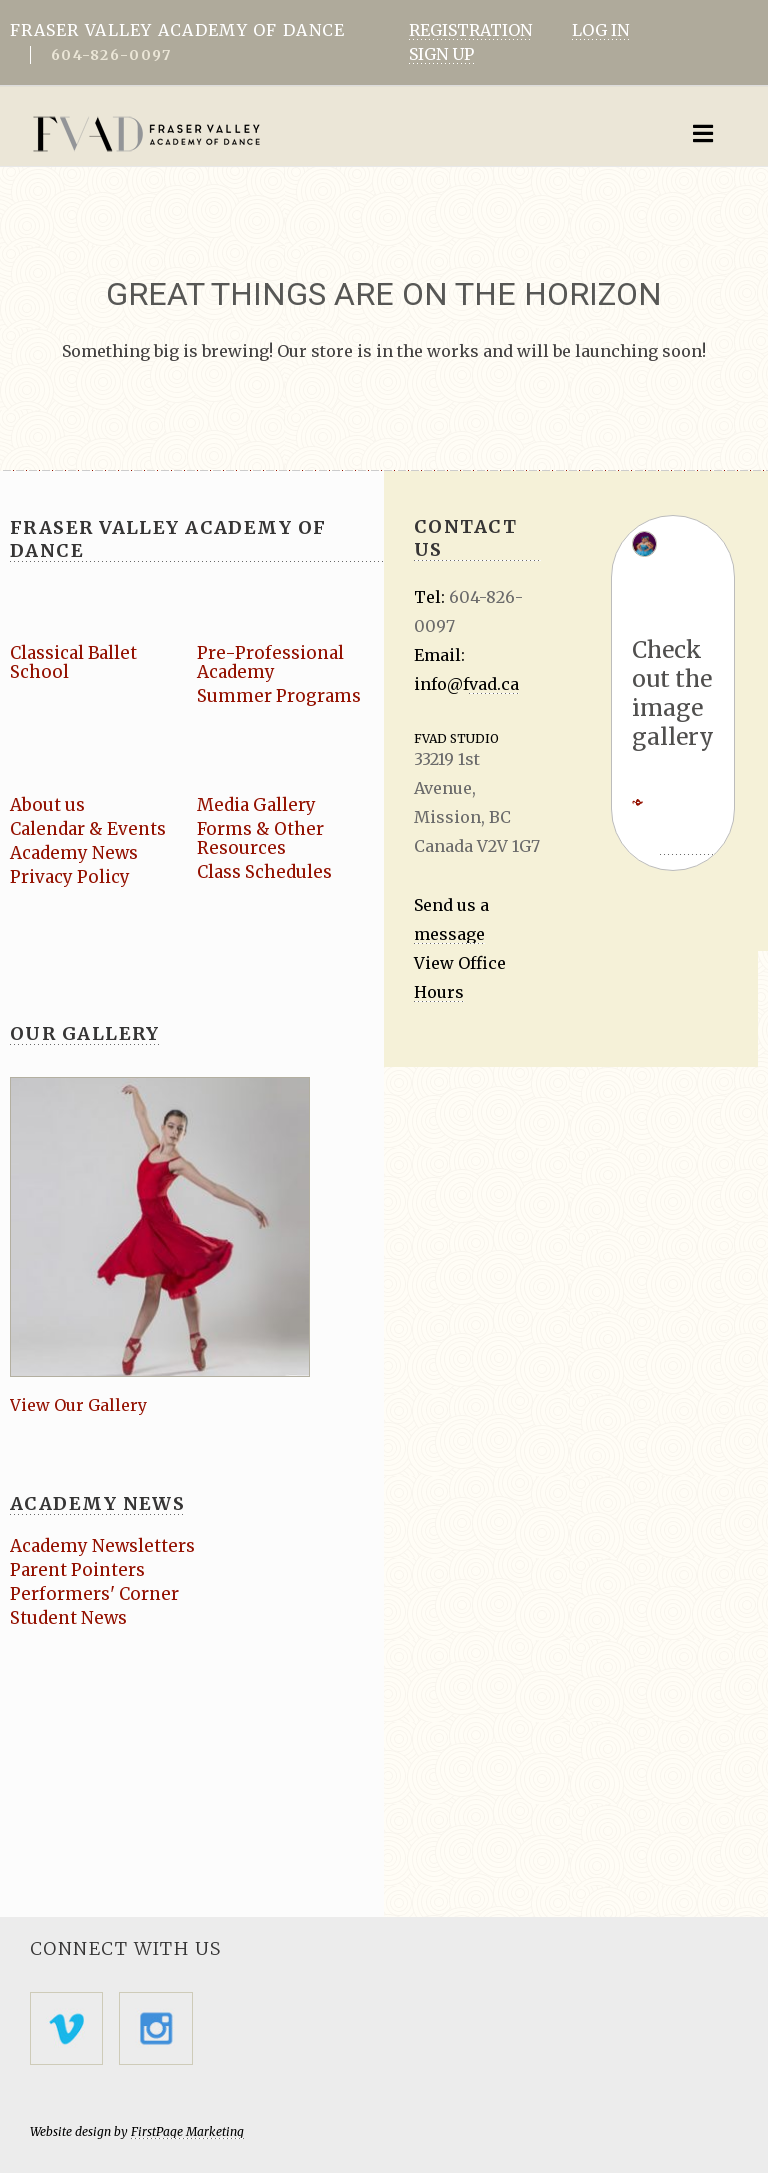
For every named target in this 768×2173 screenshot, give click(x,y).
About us (47, 805)
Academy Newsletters (103, 1546)
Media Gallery (257, 805)
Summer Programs (279, 696)
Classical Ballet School (75, 662)
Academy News (74, 853)
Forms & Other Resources (260, 838)
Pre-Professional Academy (271, 662)
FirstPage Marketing (187, 2131)
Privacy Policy (70, 877)
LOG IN (600, 30)
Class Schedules (265, 872)
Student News (68, 1618)
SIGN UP (441, 54)
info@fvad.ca (466, 684)
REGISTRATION (470, 30)
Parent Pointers (78, 1570)
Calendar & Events (89, 829)
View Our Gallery (78, 1405)
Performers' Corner (94, 1594)
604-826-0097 (111, 55)
